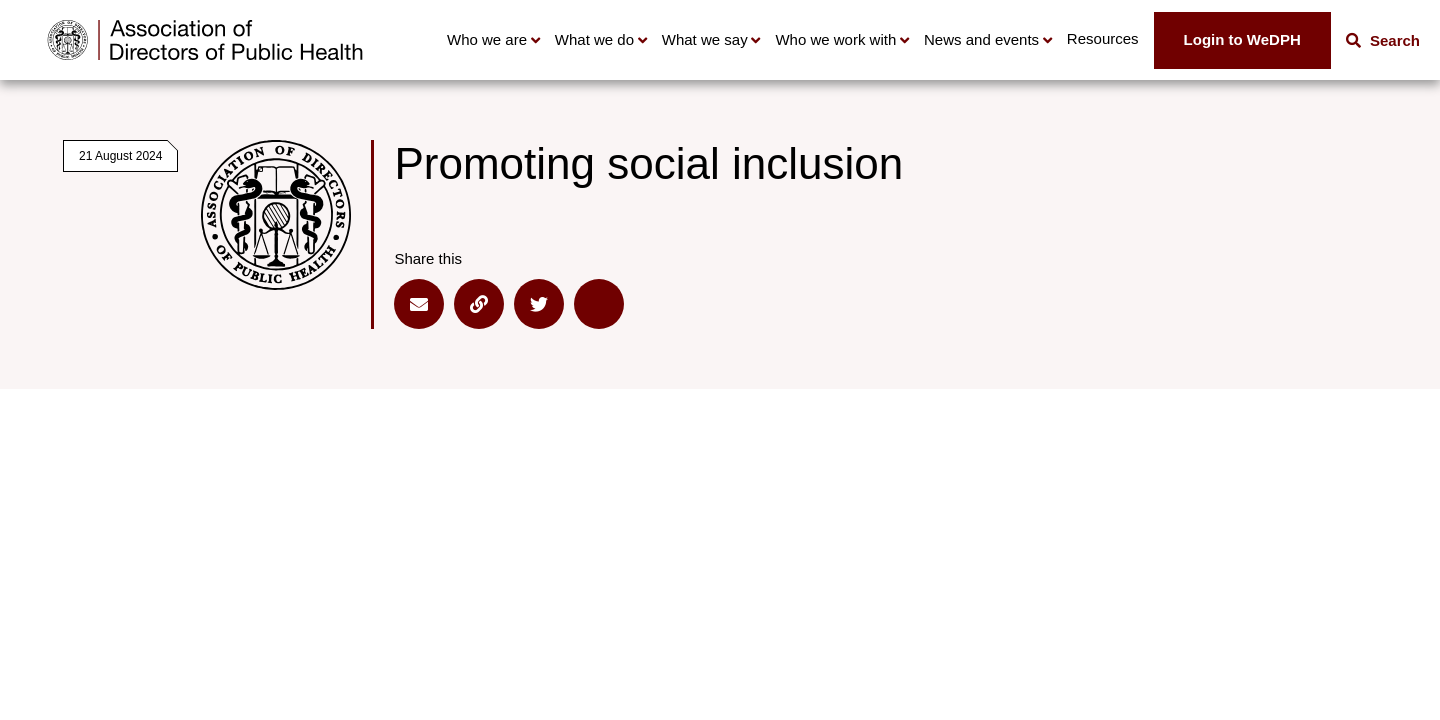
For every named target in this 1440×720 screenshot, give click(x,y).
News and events (981, 39)
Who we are (487, 39)
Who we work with (835, 39)
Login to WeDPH (1242, 39)
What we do (594, 39)
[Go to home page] (205, 40)
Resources (1103, 38)
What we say (705, 39)
